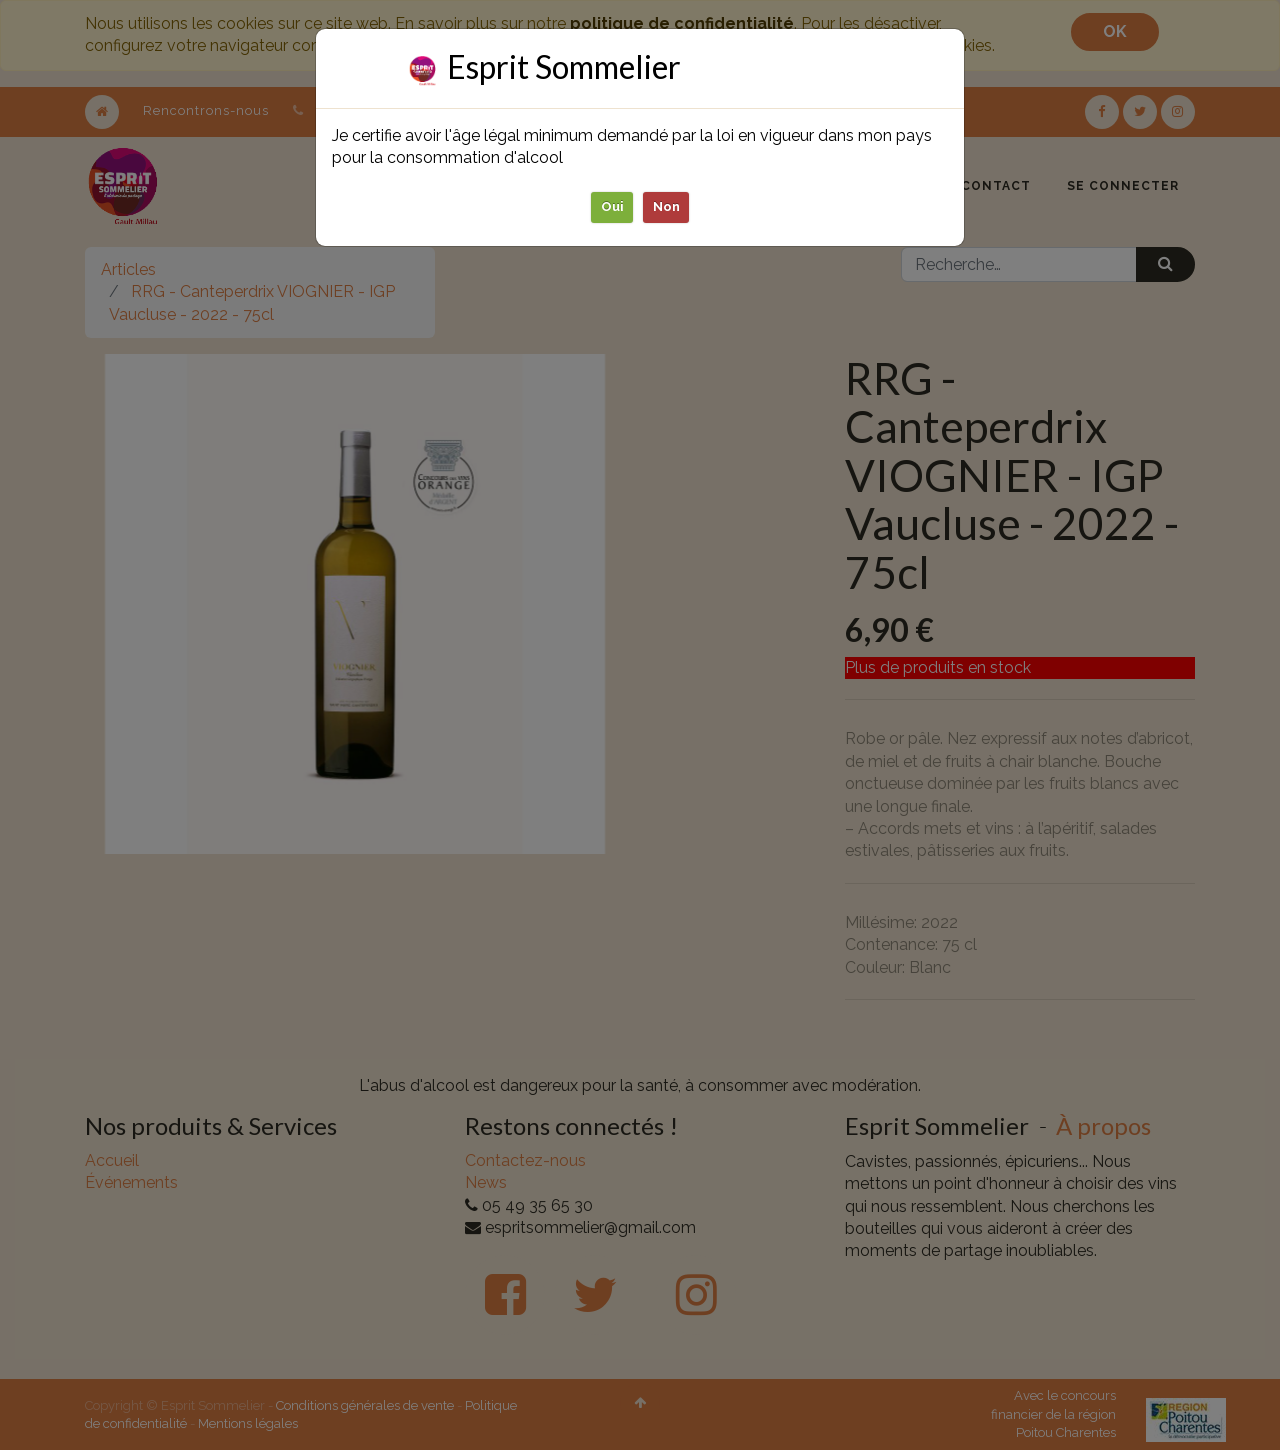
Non (666, 206)
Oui (612, 206)
